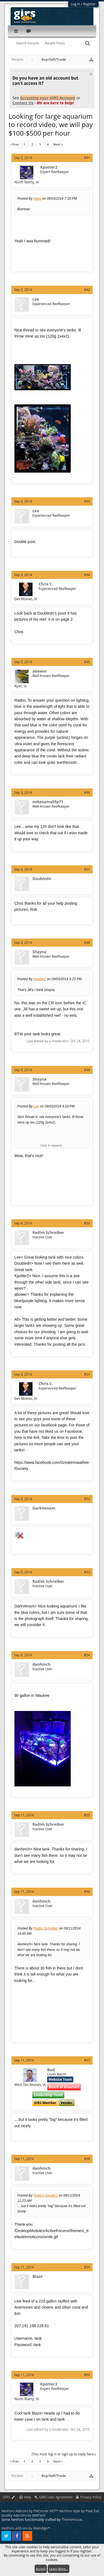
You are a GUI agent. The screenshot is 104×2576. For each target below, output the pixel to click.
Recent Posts (55, 43)
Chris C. (46, 584)
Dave (37, 199)
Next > (58, 144)
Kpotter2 (48, 167)
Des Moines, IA (25, 599)
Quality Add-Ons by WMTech (23, 2515)
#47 (87, 869)
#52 (87, 1499)
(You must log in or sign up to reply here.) (63, 2454)
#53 (87, 1572)
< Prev (14, 144)
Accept (40, 2569)
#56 (87, 1892)
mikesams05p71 (48, 801)
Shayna (39, 951)
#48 (87, 942)
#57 (87, 2060)
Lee (35, 299)
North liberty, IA (26, 182)
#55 (87, 1815)
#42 (87, 290)
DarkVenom (43, 1508)
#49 (87, 1070)
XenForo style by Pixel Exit (79, 2511)
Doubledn (41, 878)
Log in (75, 4)
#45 (87, 662)
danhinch (41, 1664)
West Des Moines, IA (30, 2084)
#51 (87, 1374)
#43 (87, 501)
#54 (87, 1655)
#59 (87, 2267)
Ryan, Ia (20, 686)
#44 (87, 575)
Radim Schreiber (48, 1232)
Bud (51, 2069)
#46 (87, 792)
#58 (87, 2159)
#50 (87, 1223)
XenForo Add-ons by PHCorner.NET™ (29, 2511)
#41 (87, 158)
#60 (87, 2375)
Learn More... (58, 2569)
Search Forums (27, 43)
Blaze (37, 2276)
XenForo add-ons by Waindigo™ (25, 2528)
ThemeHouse (71, 2519)
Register (89, 4)
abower (39, 671)
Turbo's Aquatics (46, 2195)
